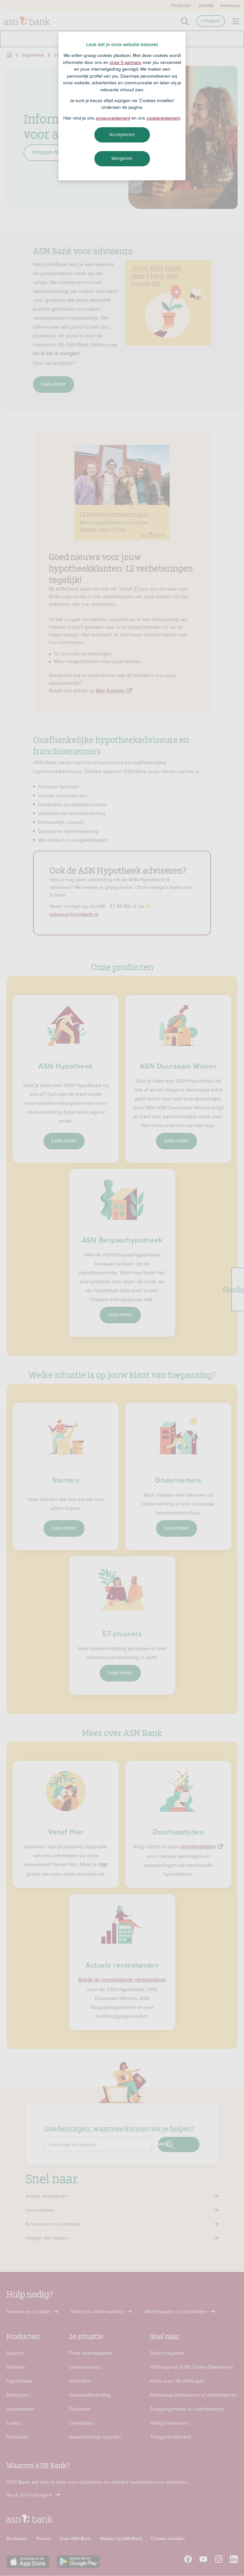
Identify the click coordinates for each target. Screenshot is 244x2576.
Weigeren (121, 158)
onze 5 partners (125, 62)
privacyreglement (113, 118)
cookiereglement (163, 118)
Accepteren (122, 134)
